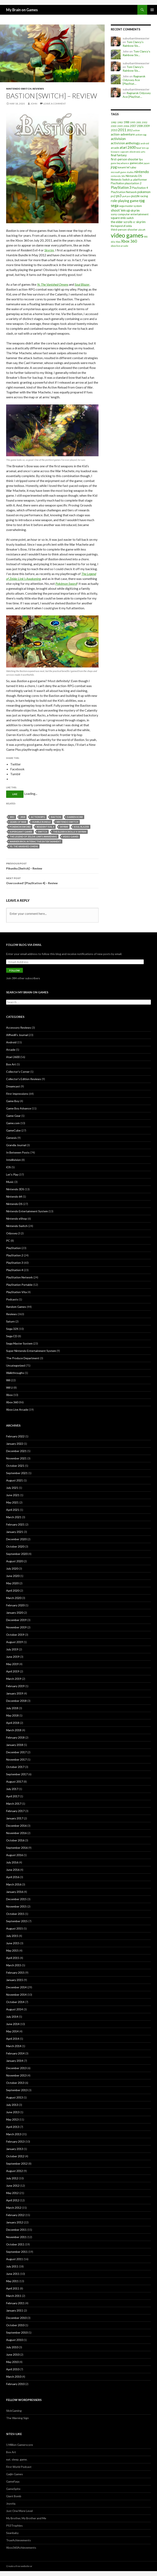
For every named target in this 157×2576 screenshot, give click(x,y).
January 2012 (14, 2222)
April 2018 (12, 1722)
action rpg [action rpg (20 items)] (140, 134)
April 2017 (12, 1796)
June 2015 (12, 1943)
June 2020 (12, 1576)
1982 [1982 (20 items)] (114, 122)
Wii (8, 1380)
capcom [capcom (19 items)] (124, 151)
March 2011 (13, 2295)
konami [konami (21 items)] (122, 167)
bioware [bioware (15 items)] (115, 151)
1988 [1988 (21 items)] (126, 122)
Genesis (11, 1137)
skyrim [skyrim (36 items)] (135, 210)
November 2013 (16, 2075)
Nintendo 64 (14, 1196)
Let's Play (12, 1174)
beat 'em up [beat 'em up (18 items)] (142, 147)
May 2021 (12, 1502)
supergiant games (21, 831)
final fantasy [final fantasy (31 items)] (119, 155)
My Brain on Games (22, 10)
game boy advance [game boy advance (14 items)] (120, 163)
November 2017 (16, 1759)
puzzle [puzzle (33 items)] (135, 196)
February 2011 (15, 2303)
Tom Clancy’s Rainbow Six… (133, 43)
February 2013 (15, 2141)
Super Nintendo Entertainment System (31, 1350)
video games (70, 836)
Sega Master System (19, 1343)
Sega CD (11, 1336)
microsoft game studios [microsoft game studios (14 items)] (122, 172)
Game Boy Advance (18, 1108)
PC (8, 1240)
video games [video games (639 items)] (127, 235)
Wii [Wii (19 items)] (146, 236)
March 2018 (13, 1730)
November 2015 (16, 1906)
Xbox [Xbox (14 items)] (118, 241)
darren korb (75, 817)
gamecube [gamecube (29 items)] (136, 163)
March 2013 (13, 2134)
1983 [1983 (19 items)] (120, 122)
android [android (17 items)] (144, 143)
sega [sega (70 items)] (114, 205)
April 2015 (12, 1958)
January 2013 (14, 2149)
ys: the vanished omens (24, 846)
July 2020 (12, 1568)
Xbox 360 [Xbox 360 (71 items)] (129, 241)
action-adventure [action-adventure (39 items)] (123, 134)
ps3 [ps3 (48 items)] (119, 196)
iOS (8, 1167)
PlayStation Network (19, 1277)
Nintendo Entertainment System (27, 1211)
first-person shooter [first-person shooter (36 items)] (125, 159)
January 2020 (14, 1612)
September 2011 (17, 2251)
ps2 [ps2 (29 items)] (113, 196)
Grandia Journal (16, 1145)
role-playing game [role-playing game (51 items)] (124, 201)
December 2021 (16, 1451)
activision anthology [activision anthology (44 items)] (125, 143)
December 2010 (16, 2318)
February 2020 (15, 1605)
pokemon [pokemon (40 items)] (143, 192)
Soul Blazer (82, 284)
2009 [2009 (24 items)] (146, 126)
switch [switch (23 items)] (130, 218)
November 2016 (16, 1833)
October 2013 (15, 2082)
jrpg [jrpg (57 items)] (114, 167)
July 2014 (12, 2016)
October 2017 (15, 1767)
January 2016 (14, 1891)
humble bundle (41, 822)
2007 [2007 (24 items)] (133, 126)
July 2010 (12, 2347)
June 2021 (12, 1495)
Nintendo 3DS (15, 1189)
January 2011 (14, 2310)
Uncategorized (15, 1365)
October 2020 (15, 1546)
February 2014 (15, 2053)
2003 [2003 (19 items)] (114, 126)
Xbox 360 (12, 1402)
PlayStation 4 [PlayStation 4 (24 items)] (140, 187)
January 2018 (14, 1745)
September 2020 (17, 1554)
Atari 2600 (13, 1057)
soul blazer (81, 826)
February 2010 (15, 2384)
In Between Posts (17, 1152)
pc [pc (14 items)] (131, 179)
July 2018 (12, 1708)
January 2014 (14, 2060)
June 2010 (12, 2354)
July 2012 (12, 2178)
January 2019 (14, 1693)
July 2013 (12, 2104)
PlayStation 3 (14, 1262)
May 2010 (12, 2362)
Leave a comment (54, 103)
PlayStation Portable (19, 1284)
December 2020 (16, 1539)
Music (10, 1182)
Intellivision (13, 1159)
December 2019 (16, 1620)
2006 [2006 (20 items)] (126, 126)
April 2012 (12, 2200)
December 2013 (16, 2068)
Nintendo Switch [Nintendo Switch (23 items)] (120, 179)
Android (11, 1042)
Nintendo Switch (18, 88)
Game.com (13, 1123)
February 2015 (15, 1972)
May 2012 (12, 2193)
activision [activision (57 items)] (118, 139)
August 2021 (14, 1480)
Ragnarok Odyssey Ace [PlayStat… (134, 79)
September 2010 (17, 2332)
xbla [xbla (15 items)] (113, 241)
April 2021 (12, 1509)
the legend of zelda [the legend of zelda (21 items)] (121, 226)
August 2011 (14, 2259)
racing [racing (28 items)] (144, 196)
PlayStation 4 (14, 1270)
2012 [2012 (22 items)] (129, 130)
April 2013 (12, 2127)
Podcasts (12, 1299)
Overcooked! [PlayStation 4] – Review (52, 880)
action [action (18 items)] (136, 130)
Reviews (38, 88)
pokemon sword (20, 826)
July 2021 (12, 1487)
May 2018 (12, 1715)
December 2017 (16, 1752)
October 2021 (15, 1465)
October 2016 (15, 1840)
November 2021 (16, 1458)
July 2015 (12, 1936)
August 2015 (14, 1928)
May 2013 (12, 2119)
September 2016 (17, 1847)
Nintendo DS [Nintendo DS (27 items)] (134, 176)
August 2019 (14, 1642)
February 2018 (15, 1737)
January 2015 (14, 1980)
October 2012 (15, 2156)
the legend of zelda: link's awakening (33, 836)
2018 (22, 817)
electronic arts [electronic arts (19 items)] (137, 151)
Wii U (9, 1387)
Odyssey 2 (13, 1233)
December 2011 (16, 2229)
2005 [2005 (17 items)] (120, 126)
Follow (14, 970)
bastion (56, 817)
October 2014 (15, 2002)
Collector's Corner (18, 1071)
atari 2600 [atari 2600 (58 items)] (128, 147)
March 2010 (13, 2376)
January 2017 (14, 1818)
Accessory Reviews (18, 1027)
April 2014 (12, 2038)
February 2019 (15, 1686)
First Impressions (17, 1093)
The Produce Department (22, 1358)
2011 (12, 817)
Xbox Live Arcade (17, 1409)
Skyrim (49, 250)
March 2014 (13, 2046)
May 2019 (12, 1664)
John (33, 103)
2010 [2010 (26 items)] (114, 130)
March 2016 (13, 1884)
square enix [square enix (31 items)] (118, 218)
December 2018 (16, 1700)
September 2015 (17, 1921)
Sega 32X (12, 1328)
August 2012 (14, 2171)
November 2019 (16, 1627)
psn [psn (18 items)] (129, 196)
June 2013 (12, 2112)
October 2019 (15, 1634)
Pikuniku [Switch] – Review (52, 865)
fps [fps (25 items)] (141, 159)
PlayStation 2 (14, 1255)
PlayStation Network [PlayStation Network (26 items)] (124, 192)
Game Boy (12, 1101)
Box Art (11, 1064)
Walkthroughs (15, 1373)
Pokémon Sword (66, 583)
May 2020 (12, 1583)
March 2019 (13, 1678)
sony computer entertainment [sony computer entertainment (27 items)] (130, 214)
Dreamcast (13, 1086)
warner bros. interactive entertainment (35, 841)
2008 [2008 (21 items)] (140, 126)
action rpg (38, 817)
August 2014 (14, 2009)
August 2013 (14, 2097)
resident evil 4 (45, 826)
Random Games (16, 1306)
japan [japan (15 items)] (147, 163)
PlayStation (13, 1248)
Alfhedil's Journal (17, 1035)
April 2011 (12, 2288)
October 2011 (15, 2244)
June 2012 (12, 2185)
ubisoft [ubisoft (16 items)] (141, 229)
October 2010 (15, 2325)
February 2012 (15, 2215)
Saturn (10, 1321)
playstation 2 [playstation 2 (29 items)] (133, 183)
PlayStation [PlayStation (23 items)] (117, 183)
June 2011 (12, 2273)
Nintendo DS (14, 1204)
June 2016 (12, 1869)
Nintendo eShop (16, 1218)
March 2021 (13, 1517)
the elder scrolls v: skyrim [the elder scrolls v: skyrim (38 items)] (128, 222)
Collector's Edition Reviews (23, 1079)
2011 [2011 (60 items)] (122, 130)
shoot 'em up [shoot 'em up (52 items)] (120, 210)
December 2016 (16, 1825)
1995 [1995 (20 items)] (133, 122)
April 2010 (12, 2369)
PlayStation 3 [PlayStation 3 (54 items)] (121, 187)
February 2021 (15, 1524)
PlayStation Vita (16, 1292)
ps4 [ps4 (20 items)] (124, 196)
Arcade (10, 1049)
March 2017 (13, 1803)
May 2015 (12, 1950)
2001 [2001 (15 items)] (138, 122)
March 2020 (13, 1598)
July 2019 (12, 1649)
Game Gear (13, 1115)
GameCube (13, 1130)
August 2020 (14, 1561)
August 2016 (14, 1855)
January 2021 (14, 1531)
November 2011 (16, 2237)
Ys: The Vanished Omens (52, 284)
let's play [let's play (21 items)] (131, 167)
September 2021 (17, 1473)
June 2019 (12, 1656)
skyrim (64, 826)
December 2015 (16, 1899)
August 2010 (14, 2340)
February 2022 (15, 1436)
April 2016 (12, 1877)
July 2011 (12, 2266)
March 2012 (13, 2207)
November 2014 (16, 1994)
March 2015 (13, 1965)
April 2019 (12, 1671)
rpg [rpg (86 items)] (142, 200)
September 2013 (17, 2090)
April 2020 (12, 1590)
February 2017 (15, 1811)
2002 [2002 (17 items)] (144, 122)
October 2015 (15, 1913)
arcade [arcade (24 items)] (115, 147)
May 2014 (12, 2031)
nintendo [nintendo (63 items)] (141, 171)
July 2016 (12, 1862)
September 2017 (17, 1774)
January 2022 (14, 1443)
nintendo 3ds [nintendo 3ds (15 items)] (118, 176)
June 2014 (12, 2024)
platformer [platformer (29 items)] (140, 179)
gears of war (18, 822)
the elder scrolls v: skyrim (69, 831)
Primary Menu (152, 10)
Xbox (9, 1395)
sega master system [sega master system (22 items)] (130, 206)
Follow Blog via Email (23, 944)
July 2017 (12, 1789)
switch (42, 831)
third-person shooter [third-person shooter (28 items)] (124, 229)
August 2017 (14, 1781)
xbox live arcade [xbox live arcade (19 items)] (119, 245)
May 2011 (12, 2281)
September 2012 (17, 2163)
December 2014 (16, 1987)
